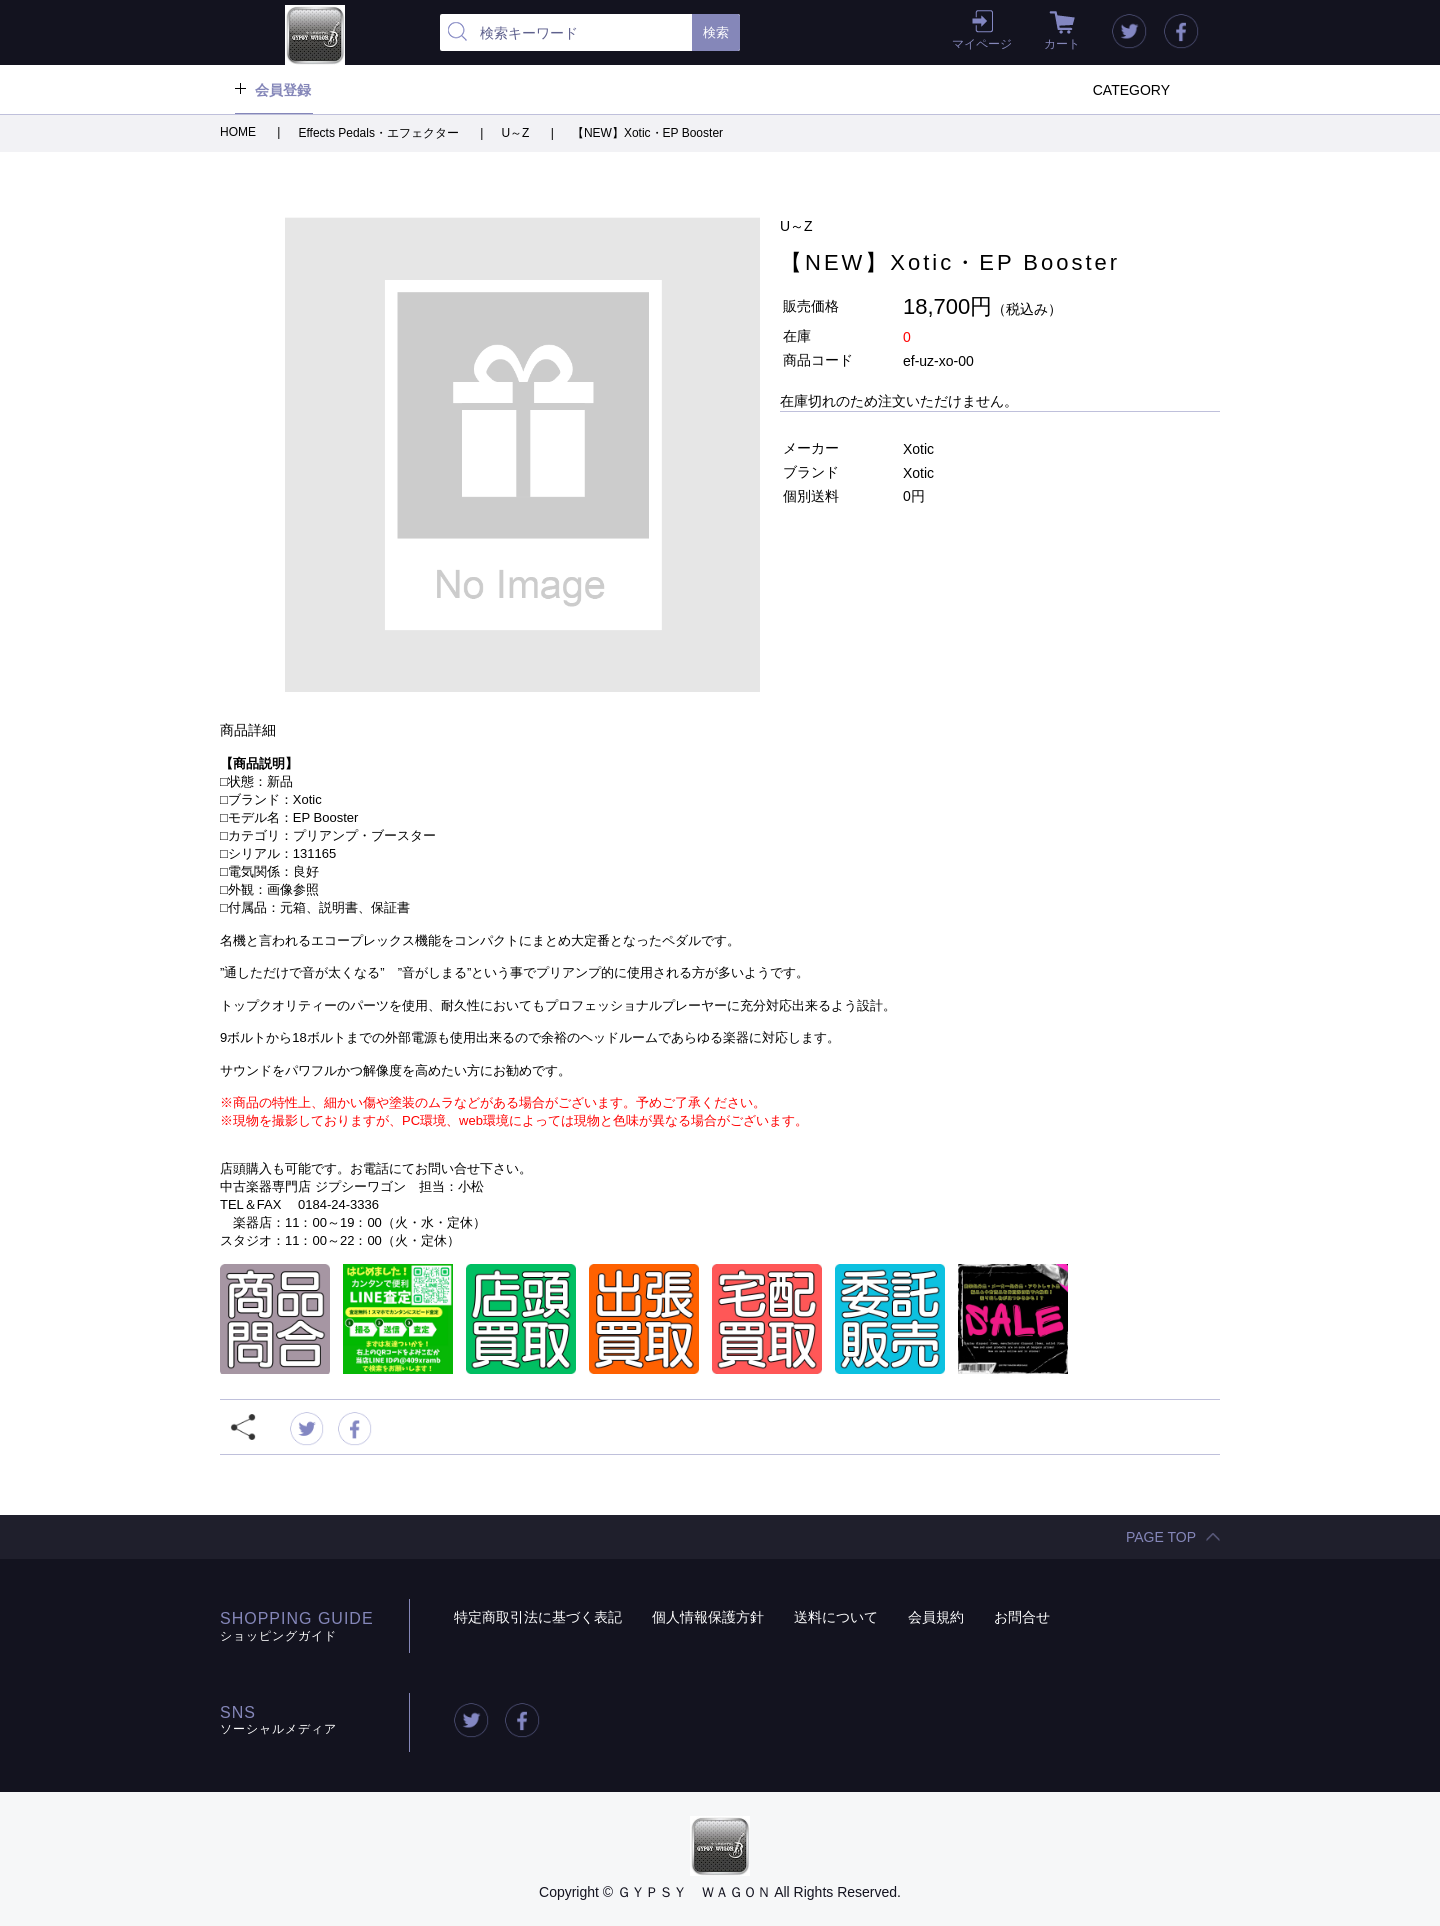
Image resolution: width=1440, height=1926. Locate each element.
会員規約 (936, 1617)
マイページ (982, 44)
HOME (239, 132)
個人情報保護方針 (708, 1617)
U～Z (516, 133)
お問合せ (1022, 1617)
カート (1062, 44)
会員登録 (283, 90)
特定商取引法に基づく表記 (538, 1617)
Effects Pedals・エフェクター (380, 133)
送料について (836, 1617)
